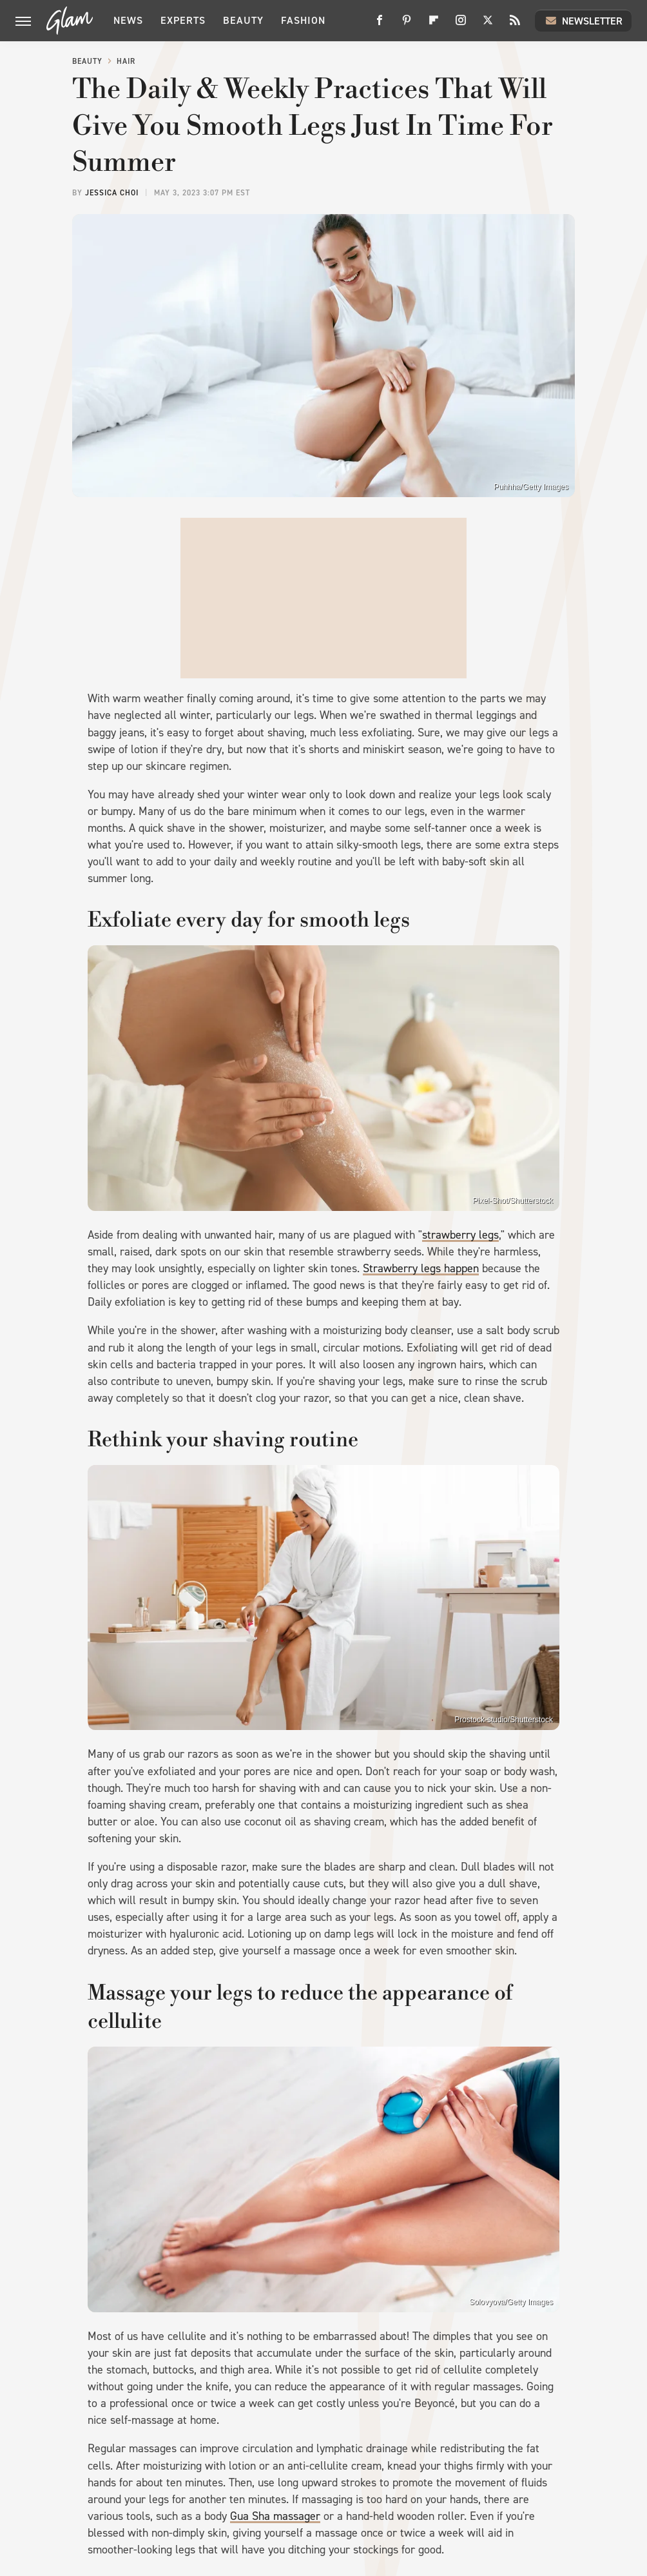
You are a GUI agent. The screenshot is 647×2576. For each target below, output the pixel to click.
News (128, 20)
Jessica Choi (112, 193)
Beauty (243, 20)
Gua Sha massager (275, 2516)
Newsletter (583, 21)
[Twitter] (488, 25)
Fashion (303, 20)
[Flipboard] (434, 25)
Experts (183, 20)
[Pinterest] (407, 25)
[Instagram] (461, 25)
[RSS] (515, 25)
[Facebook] (379, 25)
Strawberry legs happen (421, 1268)
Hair (126, 61)
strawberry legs (460, 1235)
